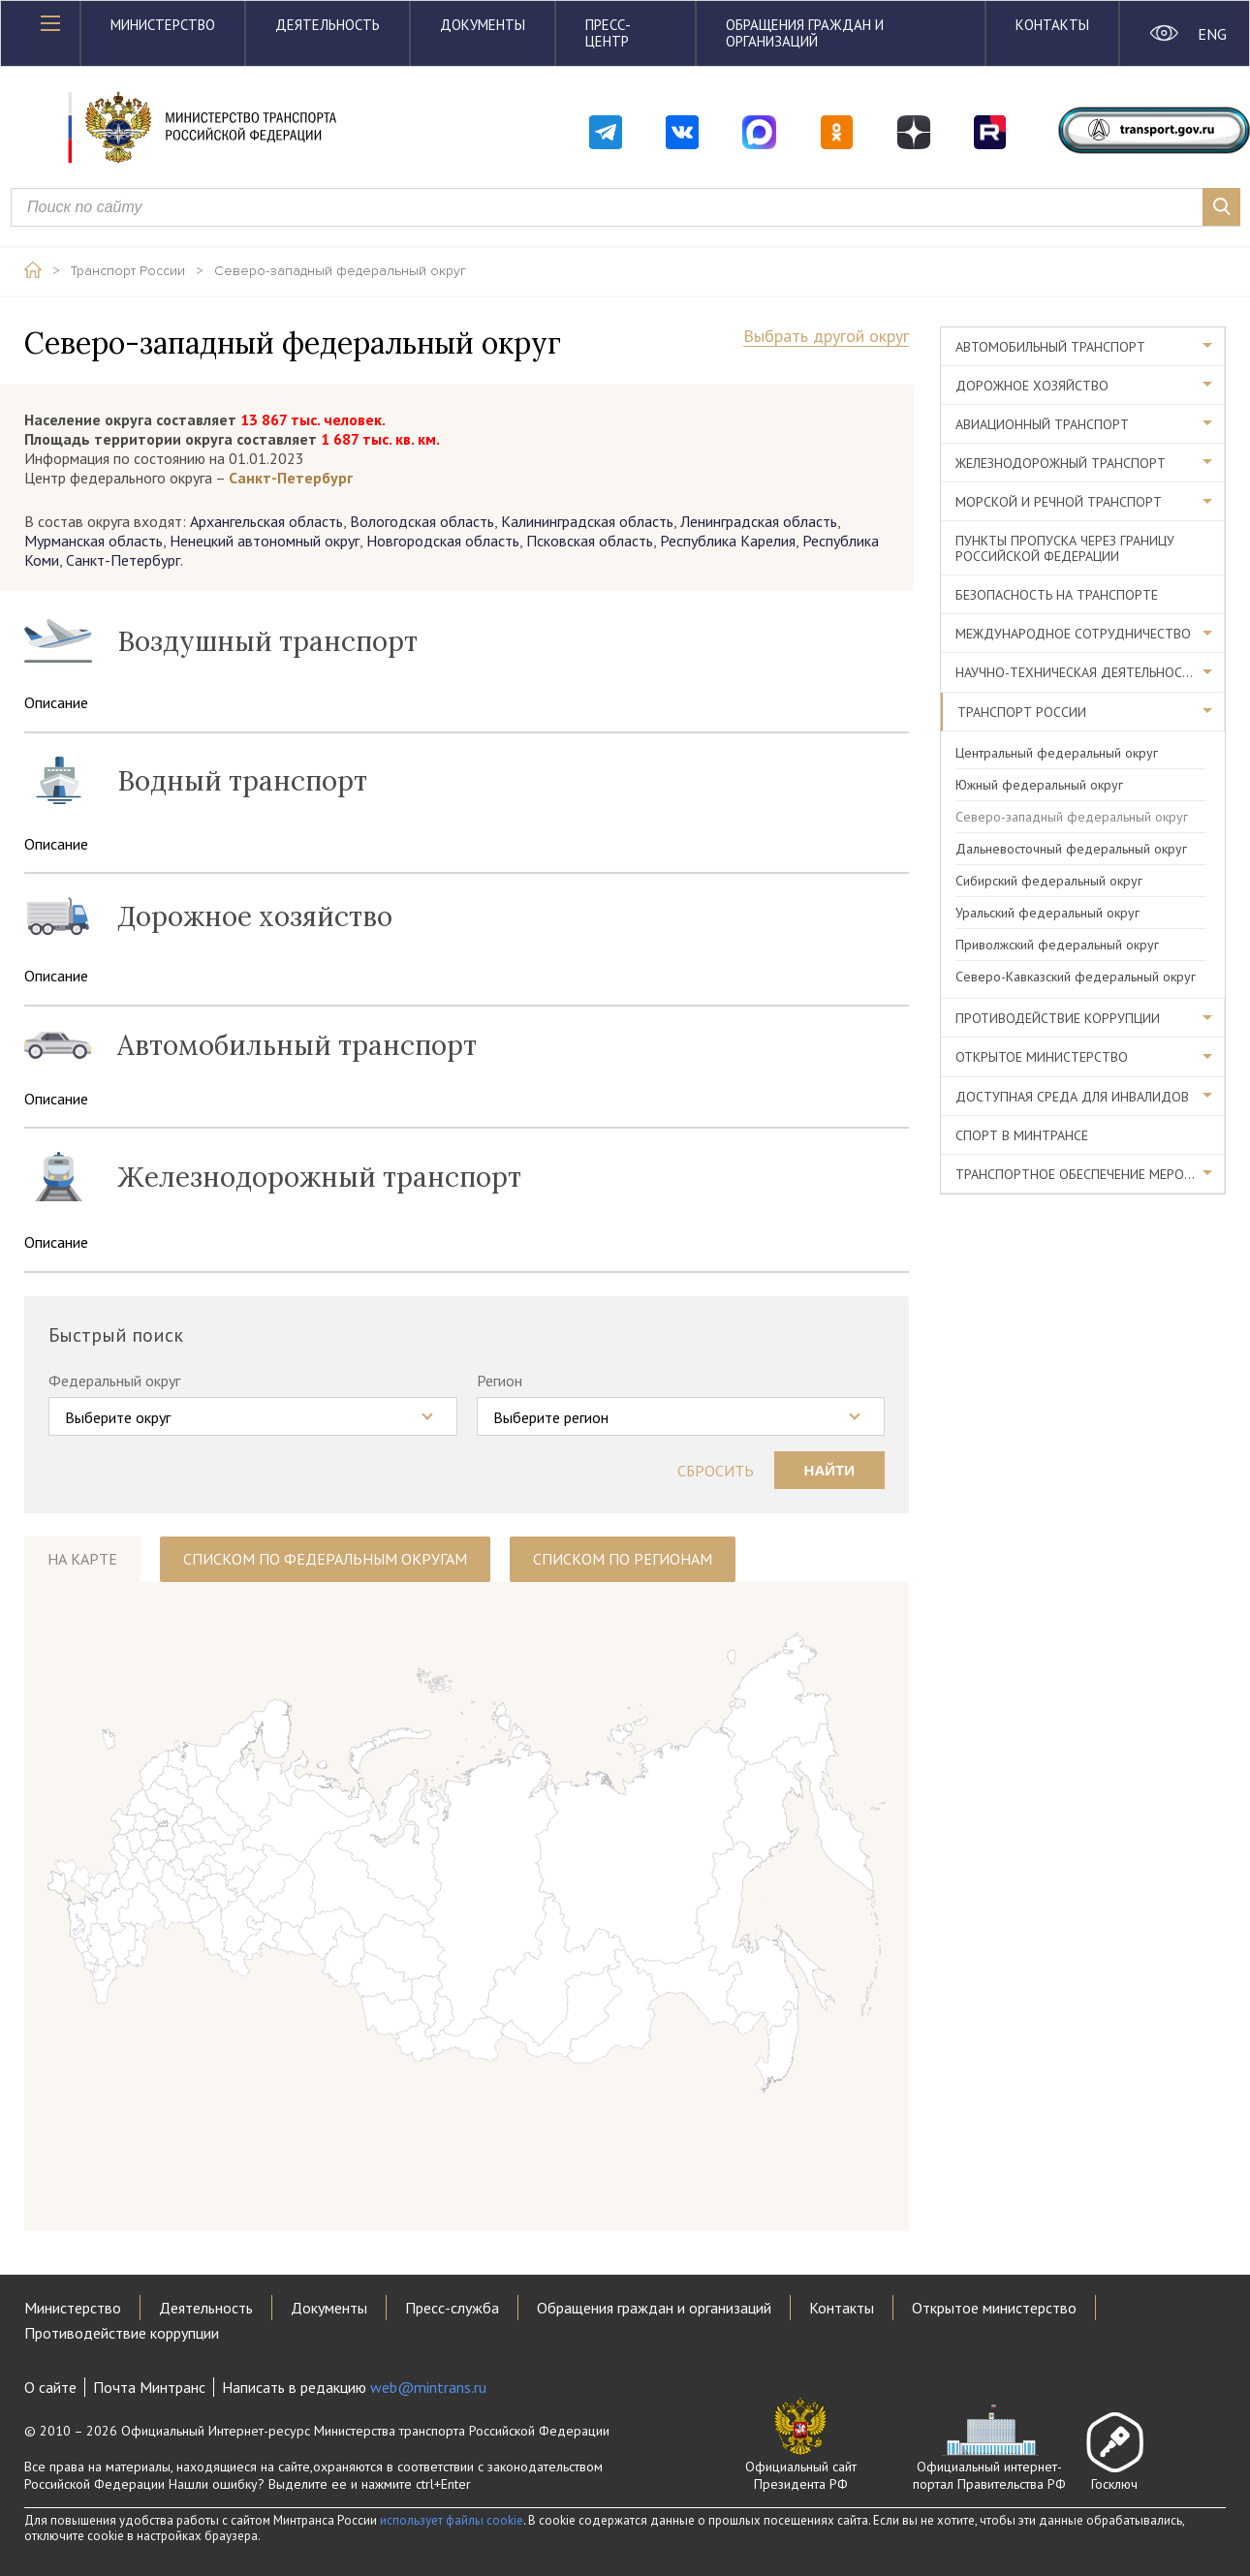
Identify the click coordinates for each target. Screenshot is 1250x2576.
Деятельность (327, 25)
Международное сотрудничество (1073, 633)
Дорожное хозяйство (1032, 385)
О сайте (50, 2387)
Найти (829, 1470)
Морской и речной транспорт (1058, 502)
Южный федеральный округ (1039, 784)
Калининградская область (587, 521)
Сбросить (715, 1470)
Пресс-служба (452, 2307)
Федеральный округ (114, 1380)
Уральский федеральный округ (1047, 912)
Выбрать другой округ (826, 336)
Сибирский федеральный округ (1048, 880)
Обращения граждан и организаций (805, 33)
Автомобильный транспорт (1050, 347)
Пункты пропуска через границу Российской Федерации (1064, 548)
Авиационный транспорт (1042, 424)
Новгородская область (442, 540)
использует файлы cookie (451, 2520)
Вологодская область (422, 521)
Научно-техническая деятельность (1076, 672)
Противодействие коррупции (1057, 1018)
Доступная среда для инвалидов (1072, 1096)
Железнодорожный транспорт (1060, 463)
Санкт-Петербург (123, 560)
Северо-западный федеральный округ (340, 271)
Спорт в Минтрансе (1021, 1135)
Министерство (162, 25)
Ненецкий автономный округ (264, 540)
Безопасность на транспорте (1056, 595)
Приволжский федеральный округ (1057, 944)
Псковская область (589, 540)
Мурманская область (93, 540)
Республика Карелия (728, 540)
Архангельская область (266, 521)
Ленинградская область (758, 521)
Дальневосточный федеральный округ (1071, 848)
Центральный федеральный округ (1056, 752)
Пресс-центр (608, 33)
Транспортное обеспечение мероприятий (1090, 1174)
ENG (1212, 34)
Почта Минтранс (149, 2387)
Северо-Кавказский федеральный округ (1075, 976)
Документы (482, 25)
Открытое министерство (1041, 1057)
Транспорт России (128, 271)
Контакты (1052, 25)
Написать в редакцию (354, 2387)
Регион (499, 1380)
